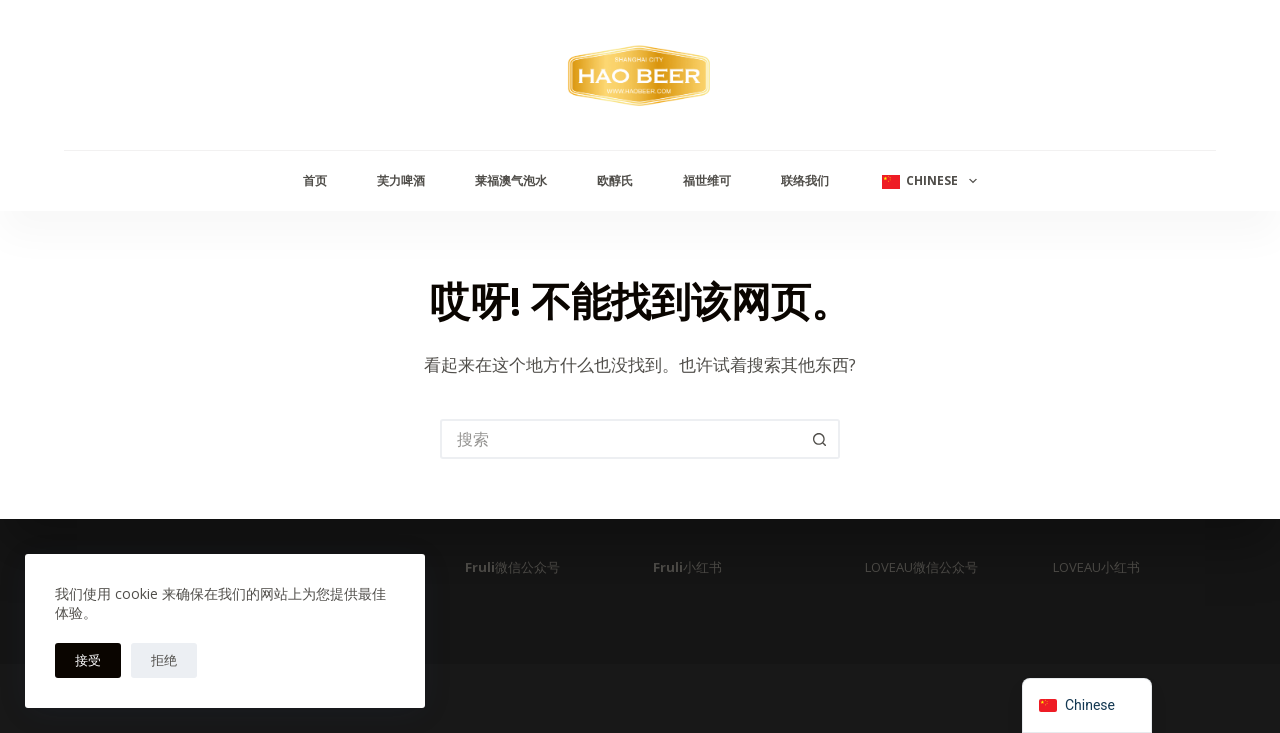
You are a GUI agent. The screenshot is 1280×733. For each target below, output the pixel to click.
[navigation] (1087, 705)
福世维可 (707, 180)
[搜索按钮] (820, 439)
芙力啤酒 (401, 180)
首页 (315, 180)
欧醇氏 (615, 180)
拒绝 (164, 660)
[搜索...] (620, 439)
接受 (88, 660)
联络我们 (805, 180)
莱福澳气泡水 (511, 180)
